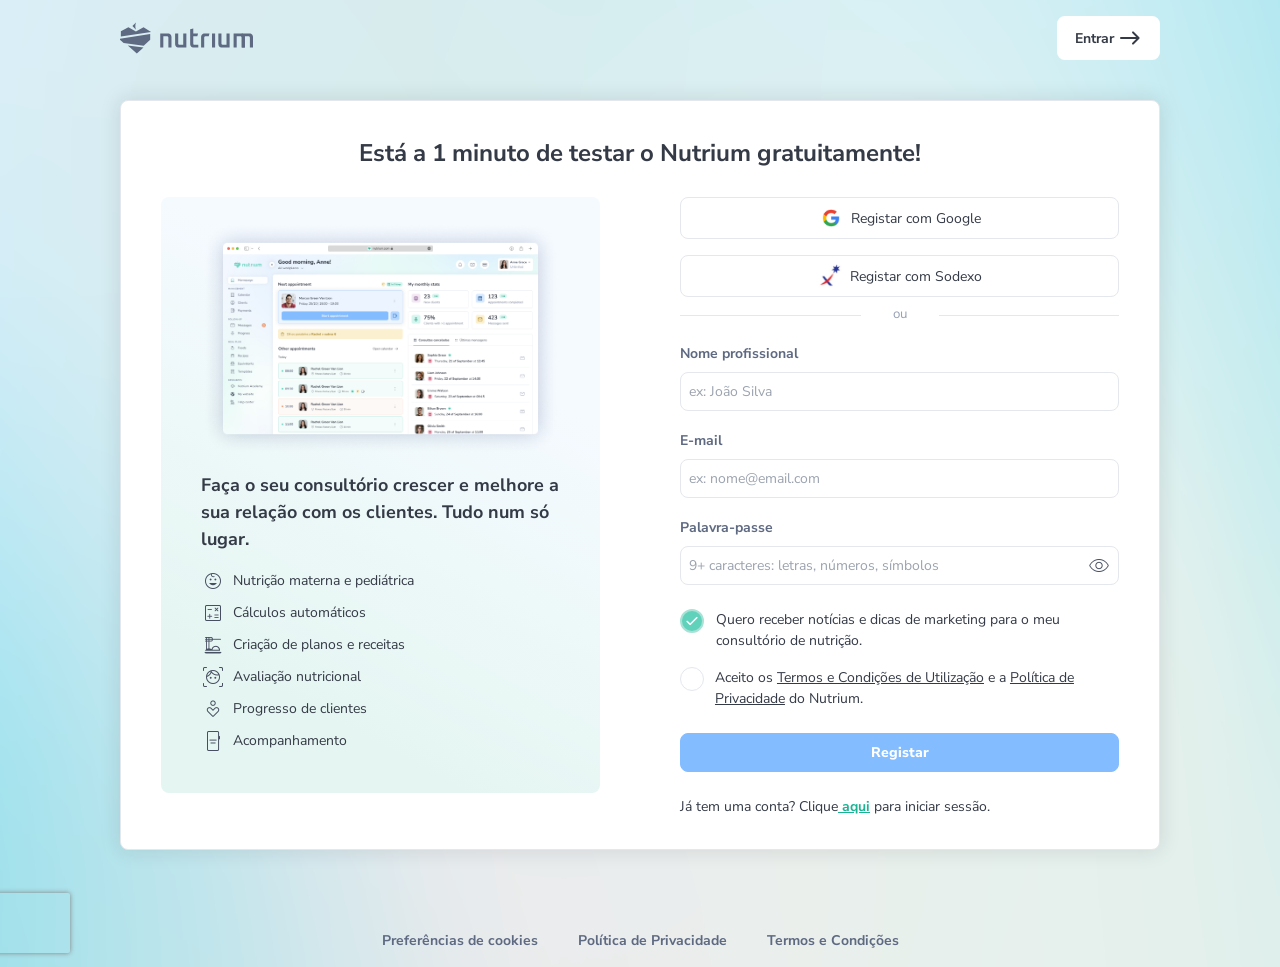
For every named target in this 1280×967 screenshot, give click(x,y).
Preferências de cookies (460, 940)
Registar (900, 752)
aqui (854, 806)
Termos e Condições (833, 940)
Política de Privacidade (652, 940)
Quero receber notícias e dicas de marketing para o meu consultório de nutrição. (888, 630)
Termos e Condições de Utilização (880, 677)
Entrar (1108, 38)
